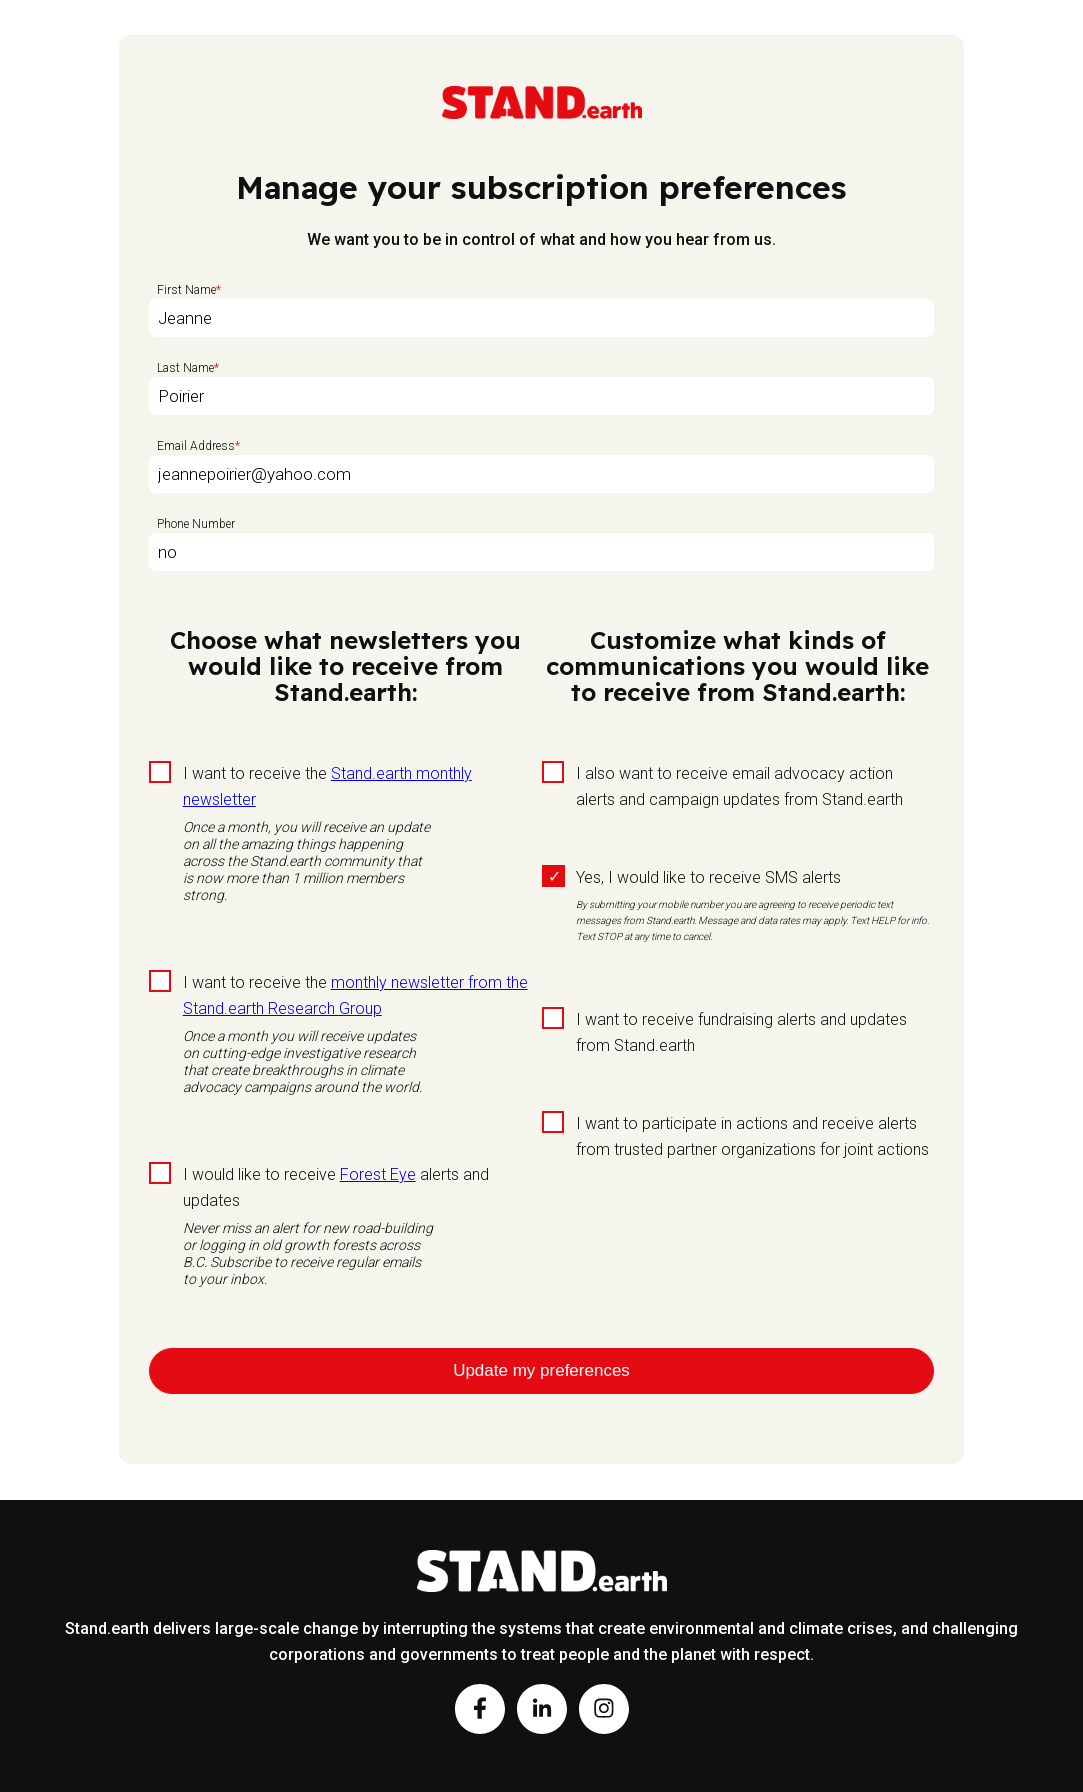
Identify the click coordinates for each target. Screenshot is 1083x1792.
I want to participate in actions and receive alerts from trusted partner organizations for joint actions (752, 1136)
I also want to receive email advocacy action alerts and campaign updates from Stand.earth (739, 786)
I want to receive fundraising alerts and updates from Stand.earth (741, 1032)
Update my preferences (541, 1370)
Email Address (196, 446)
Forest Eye (378, 1174)
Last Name (185, 368)
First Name (186, 290)
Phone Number (196, 524)
